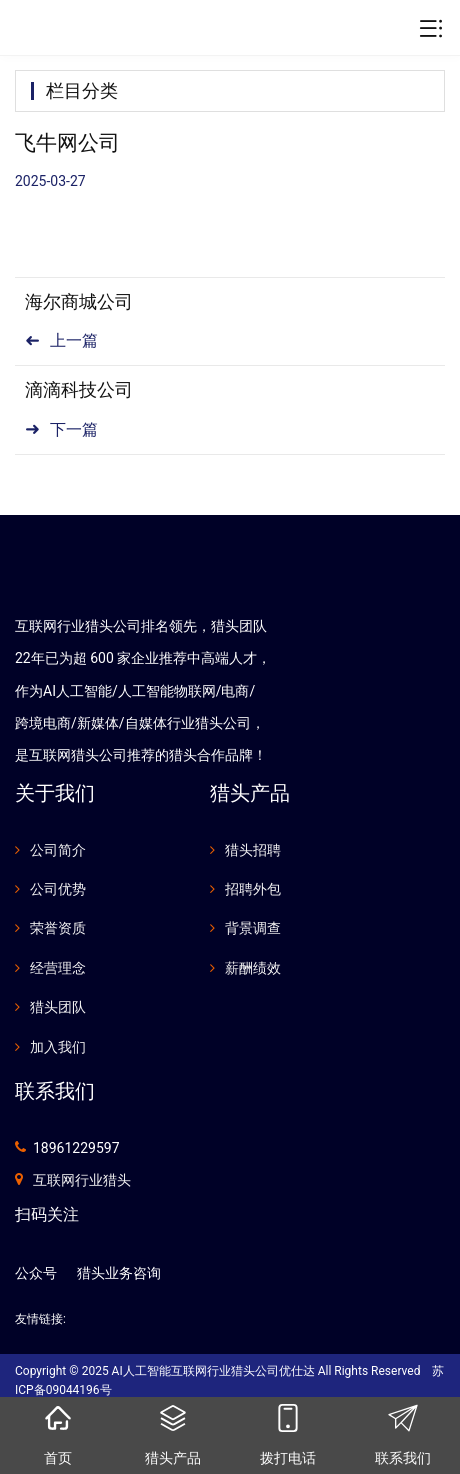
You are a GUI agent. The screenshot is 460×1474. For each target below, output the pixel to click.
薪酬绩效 (253, 968)
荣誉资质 (58, 928)
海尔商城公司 (79, 301)
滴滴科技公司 (79, 389)
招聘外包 (253, 889)
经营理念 (58, 968)
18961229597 (76, 1148)
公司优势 (58, 889)
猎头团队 (58, 1007)
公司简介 (58, 850)
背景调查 (253, 928)
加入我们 (58, 1047)
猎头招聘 (253, 850)
